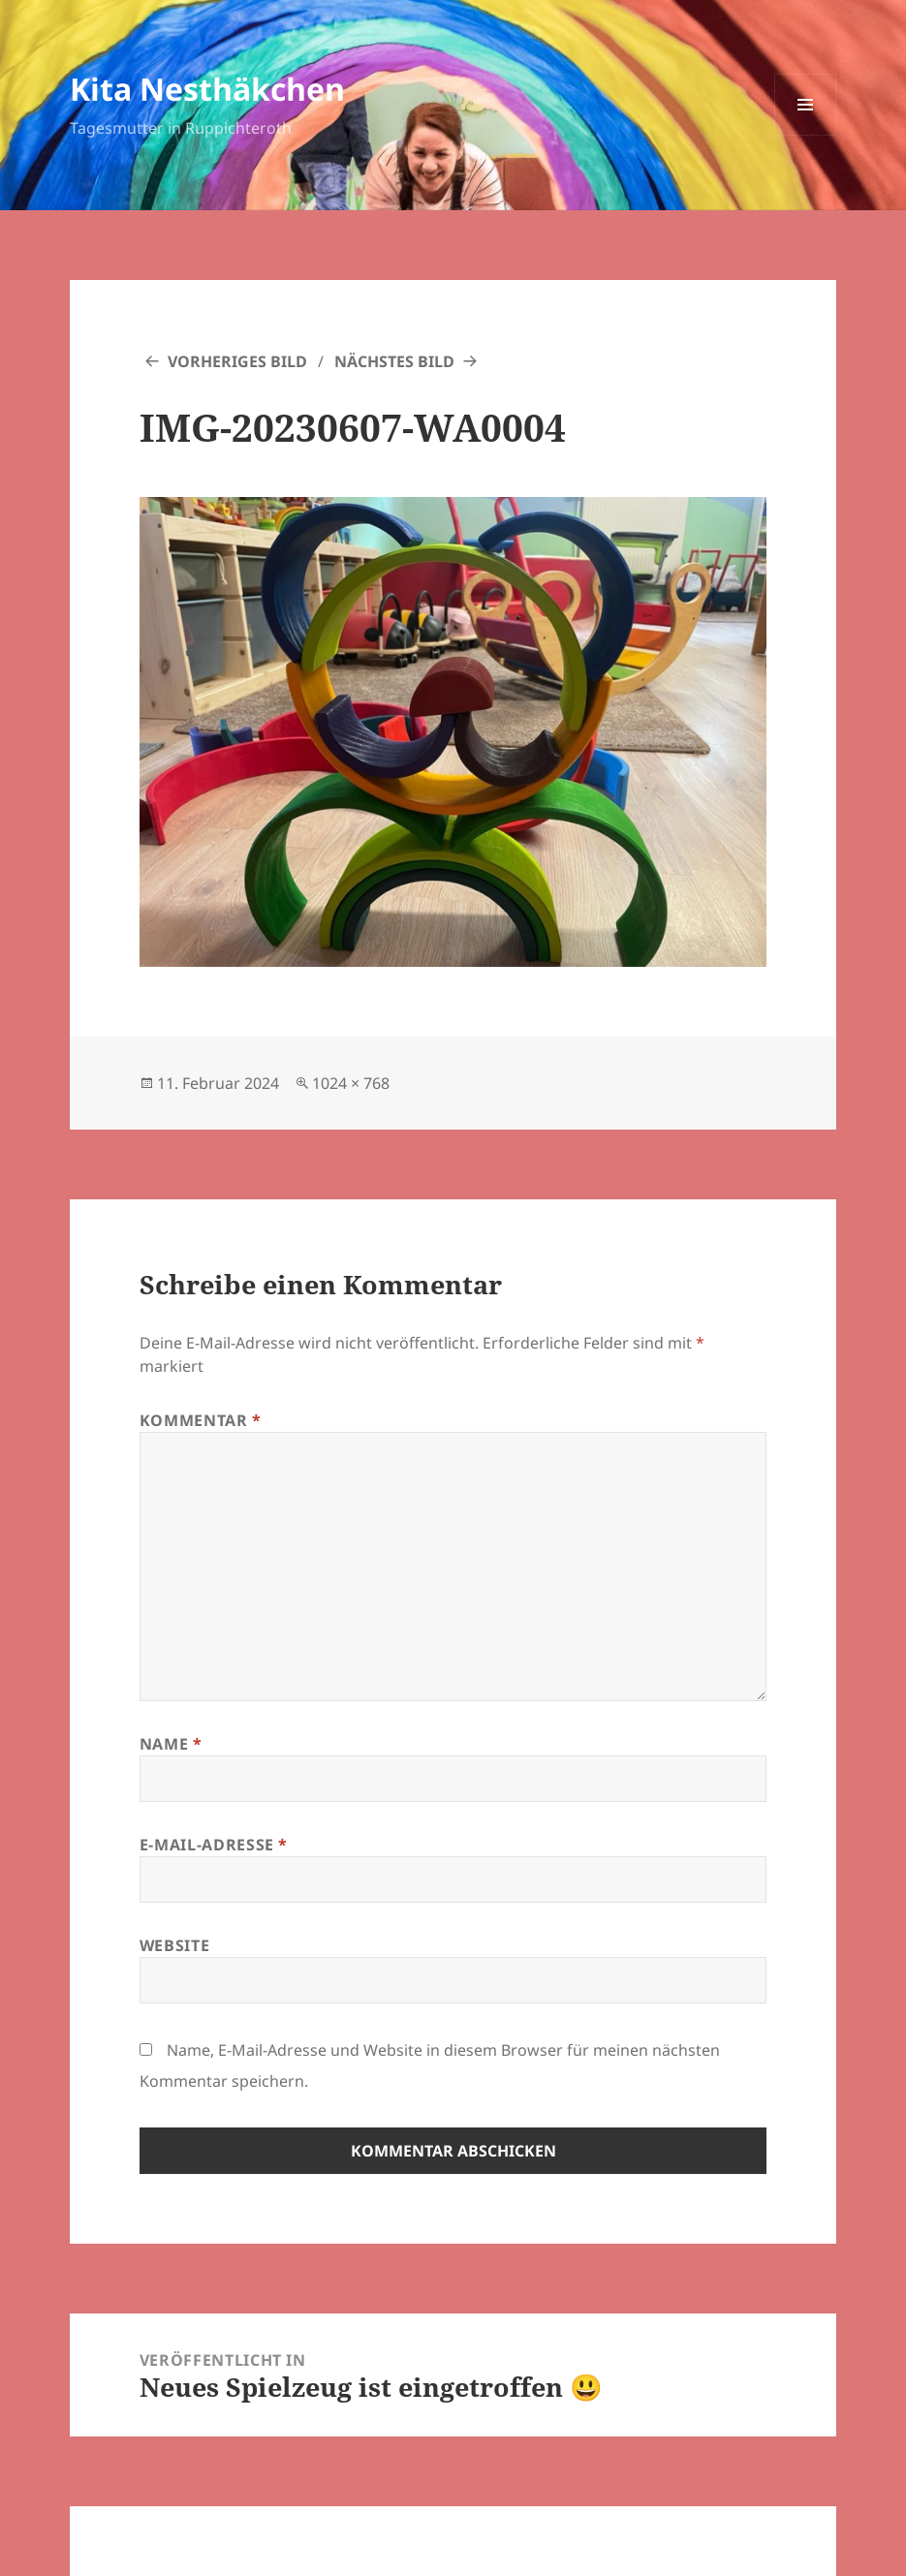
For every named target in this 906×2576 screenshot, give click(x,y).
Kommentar (201, 1420)
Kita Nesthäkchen (207, 88)
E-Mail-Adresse (214, 1844)
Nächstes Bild (394, 361)
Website (174, 1945)
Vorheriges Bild (237, 361)
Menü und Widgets (805, 135)
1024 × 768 (351, 1083)
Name (171, 1743)
